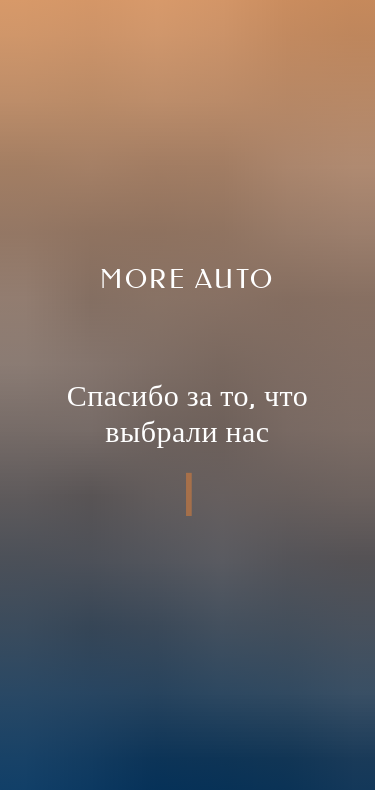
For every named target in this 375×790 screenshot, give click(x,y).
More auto (187, 279)
